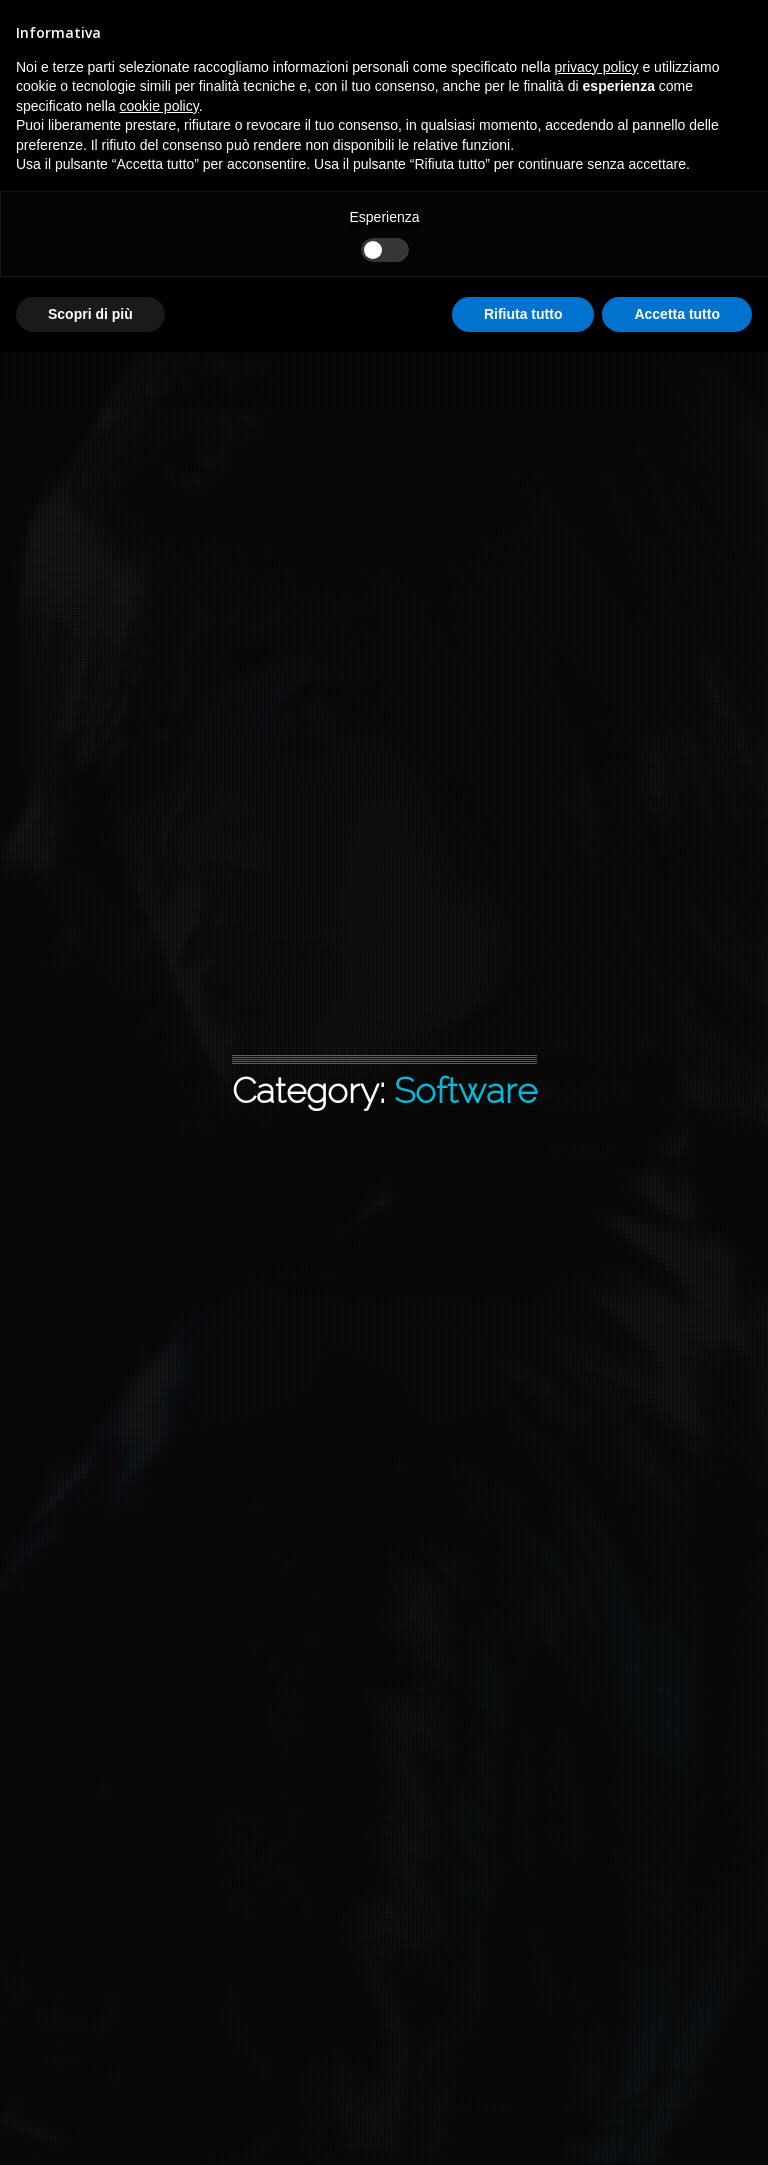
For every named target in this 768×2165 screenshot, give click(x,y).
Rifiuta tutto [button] (523, 314)
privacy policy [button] (597, 67)
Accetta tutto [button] (677, 314)
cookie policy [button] (159, 106)
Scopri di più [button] (90, 314)
